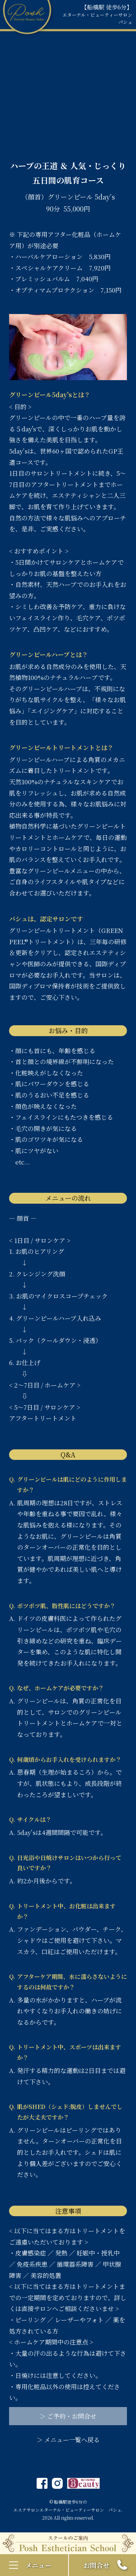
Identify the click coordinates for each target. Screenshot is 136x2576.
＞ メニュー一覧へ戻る (68, 2439)
